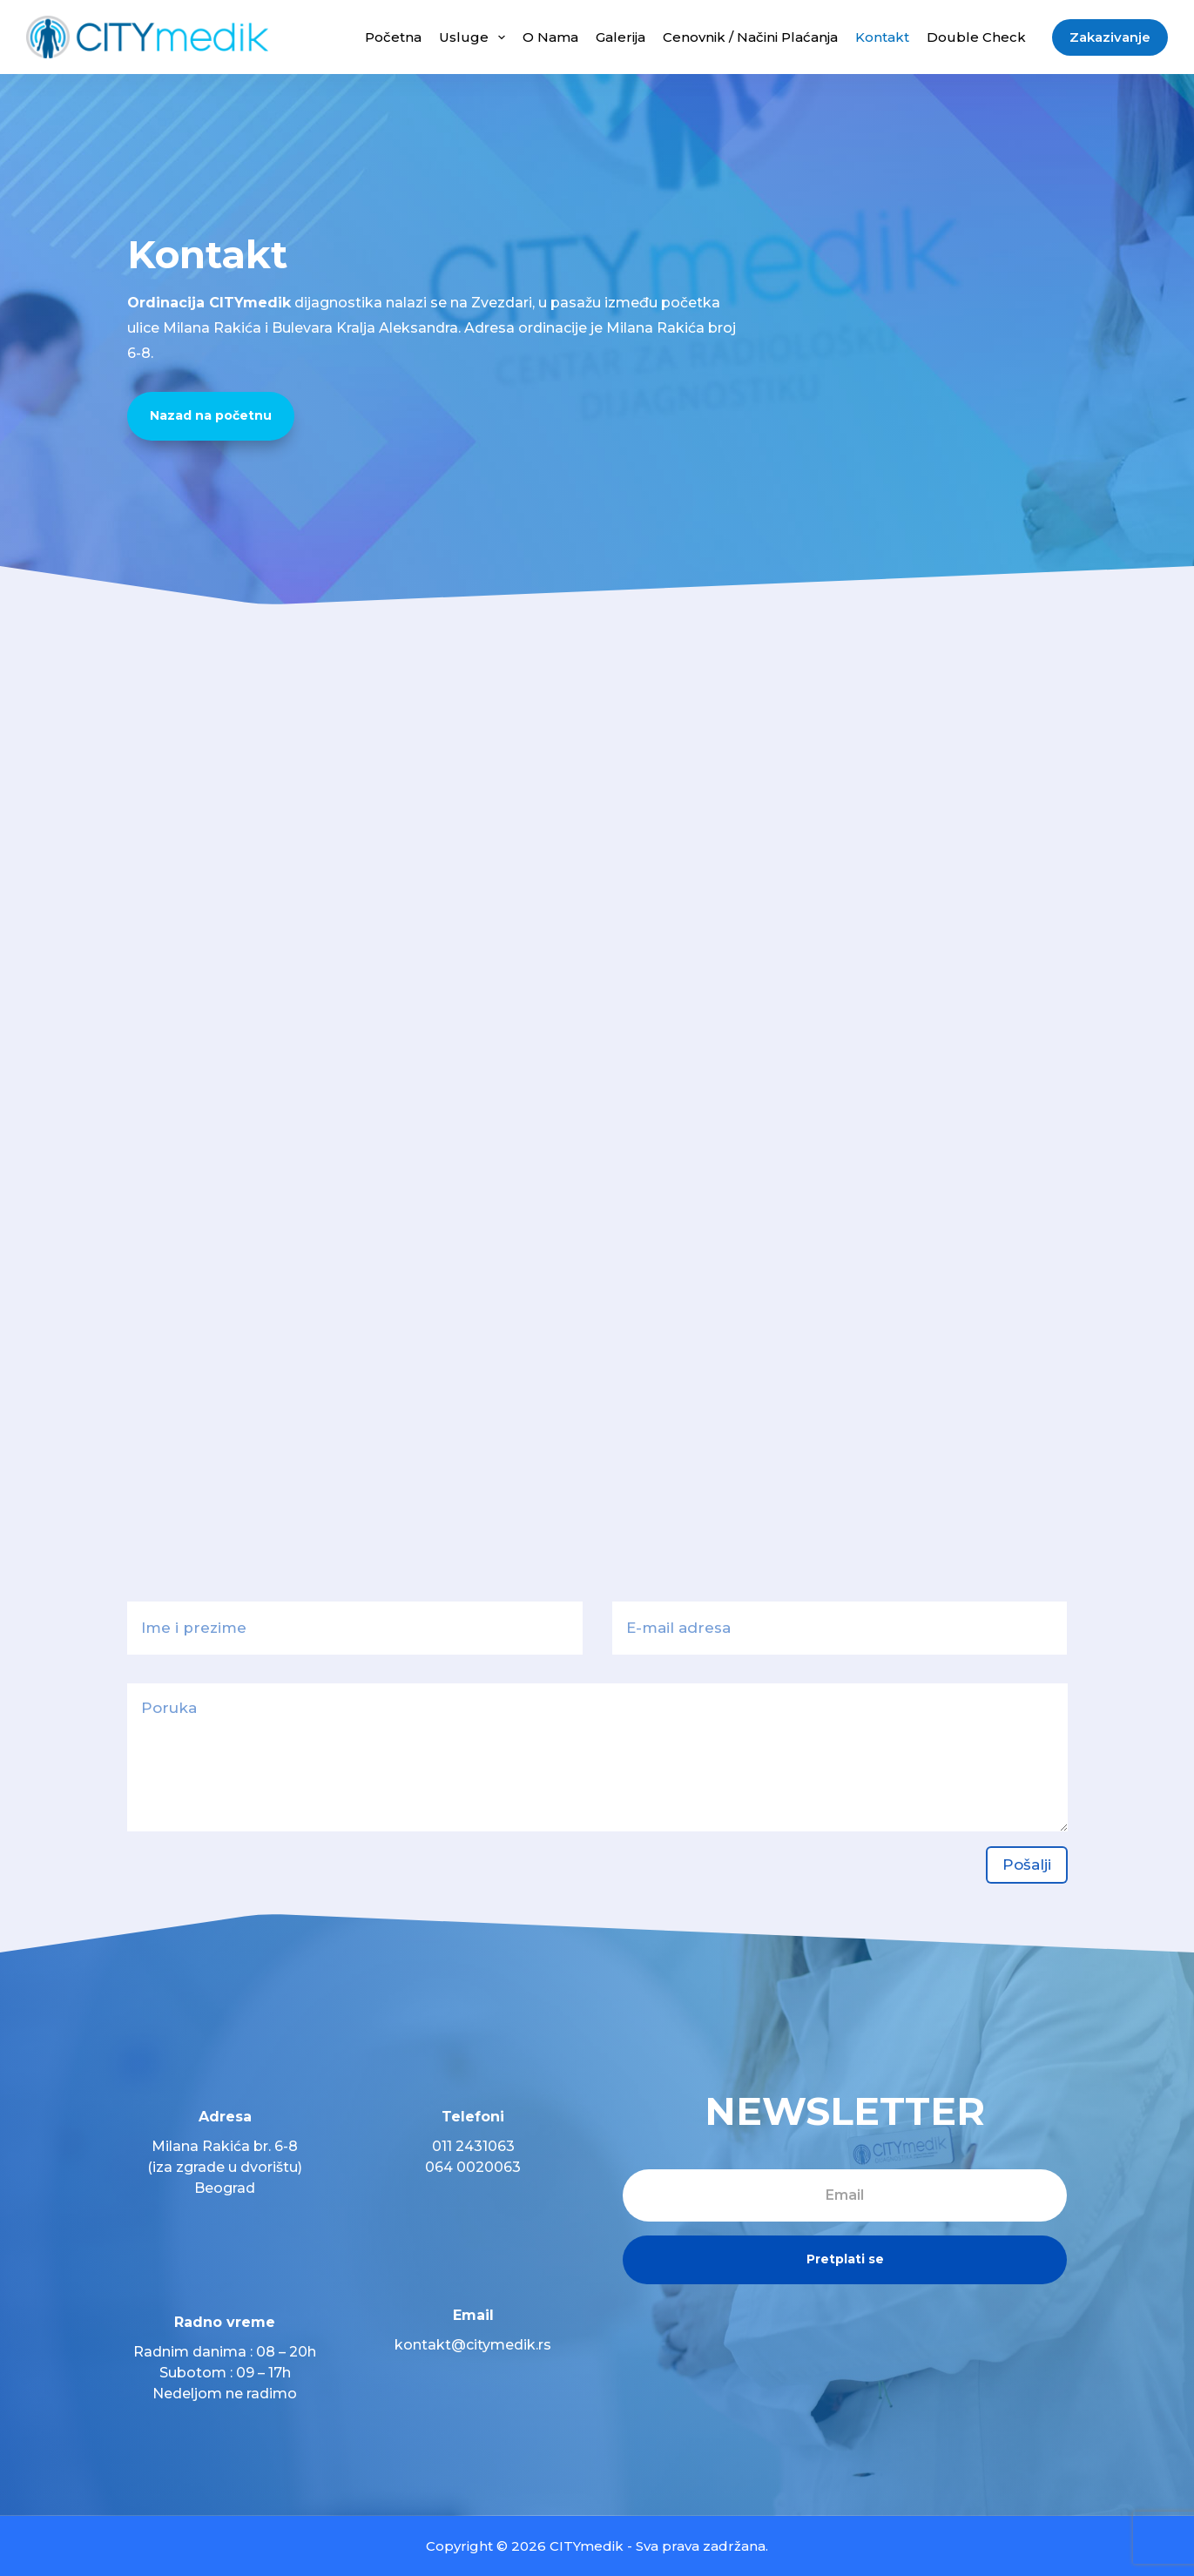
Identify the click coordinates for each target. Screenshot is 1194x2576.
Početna (393, 37)
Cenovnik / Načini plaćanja (750, 37)
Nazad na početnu (211, 415)
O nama (550, 37)
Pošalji (1026, 1864)
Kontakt (882, 37)
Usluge (475, 37)
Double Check (976, 37)
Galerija (620, 37)
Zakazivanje (1109, 37)
